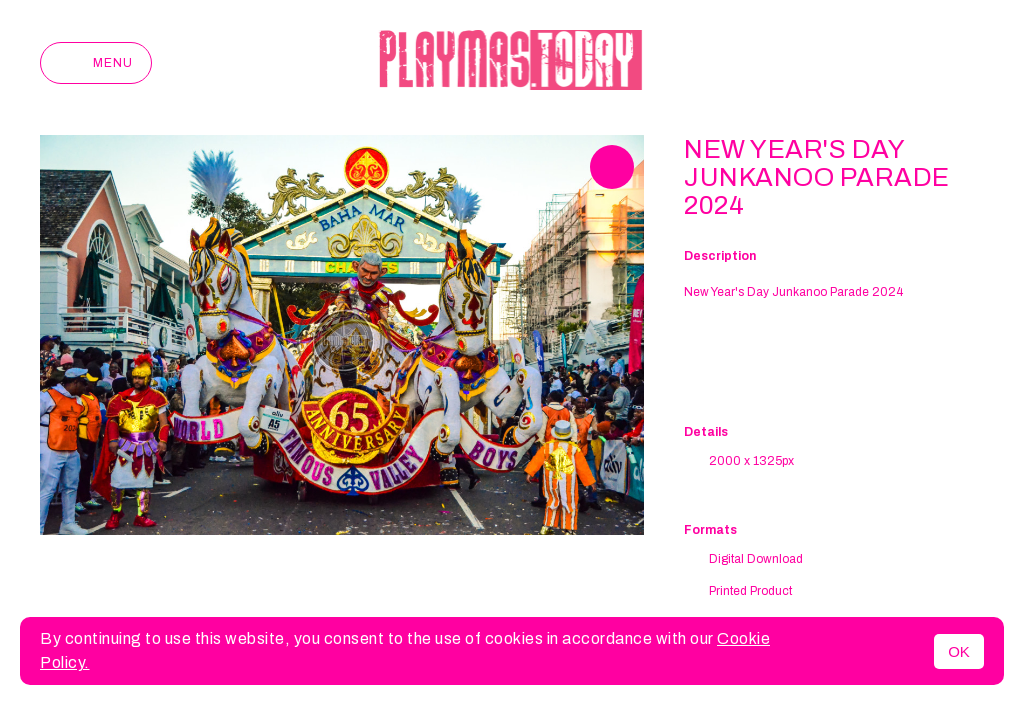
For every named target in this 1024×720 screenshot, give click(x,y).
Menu (96, 63)
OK (959, 651)
